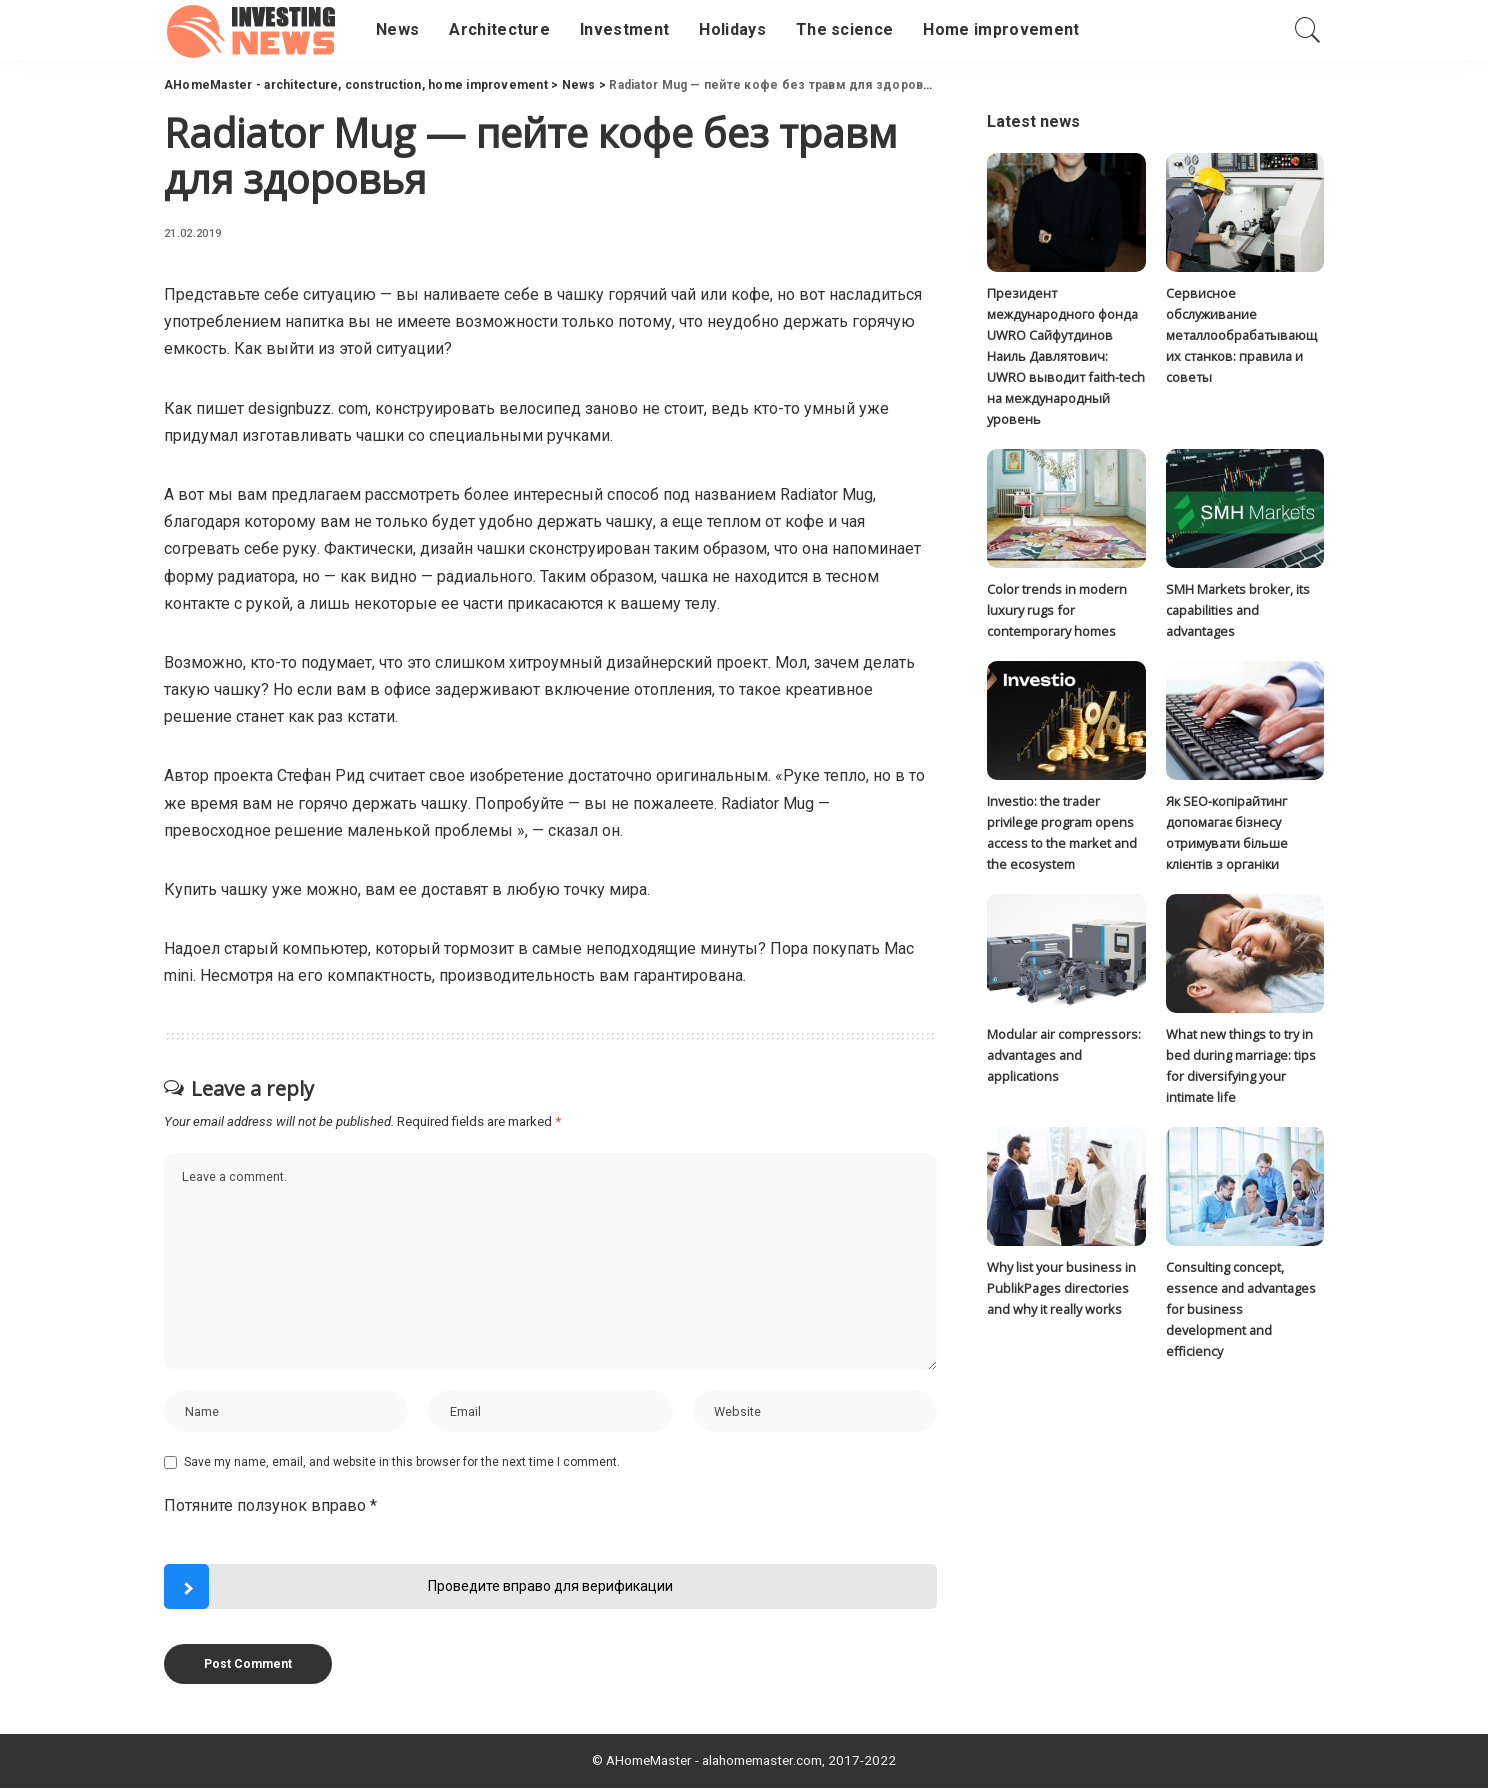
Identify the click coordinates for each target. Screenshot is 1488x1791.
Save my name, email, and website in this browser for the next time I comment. (402, 1465)
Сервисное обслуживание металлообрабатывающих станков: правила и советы (1241, 335)
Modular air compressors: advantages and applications (1064, 1059)
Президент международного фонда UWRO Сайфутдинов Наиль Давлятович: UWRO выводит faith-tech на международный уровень (1066, 357)
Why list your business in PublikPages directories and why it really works (1061, 1292)
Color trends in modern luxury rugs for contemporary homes (1057, 612)
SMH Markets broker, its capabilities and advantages (1238, 612)
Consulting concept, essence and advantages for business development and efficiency (1241, 1313)
